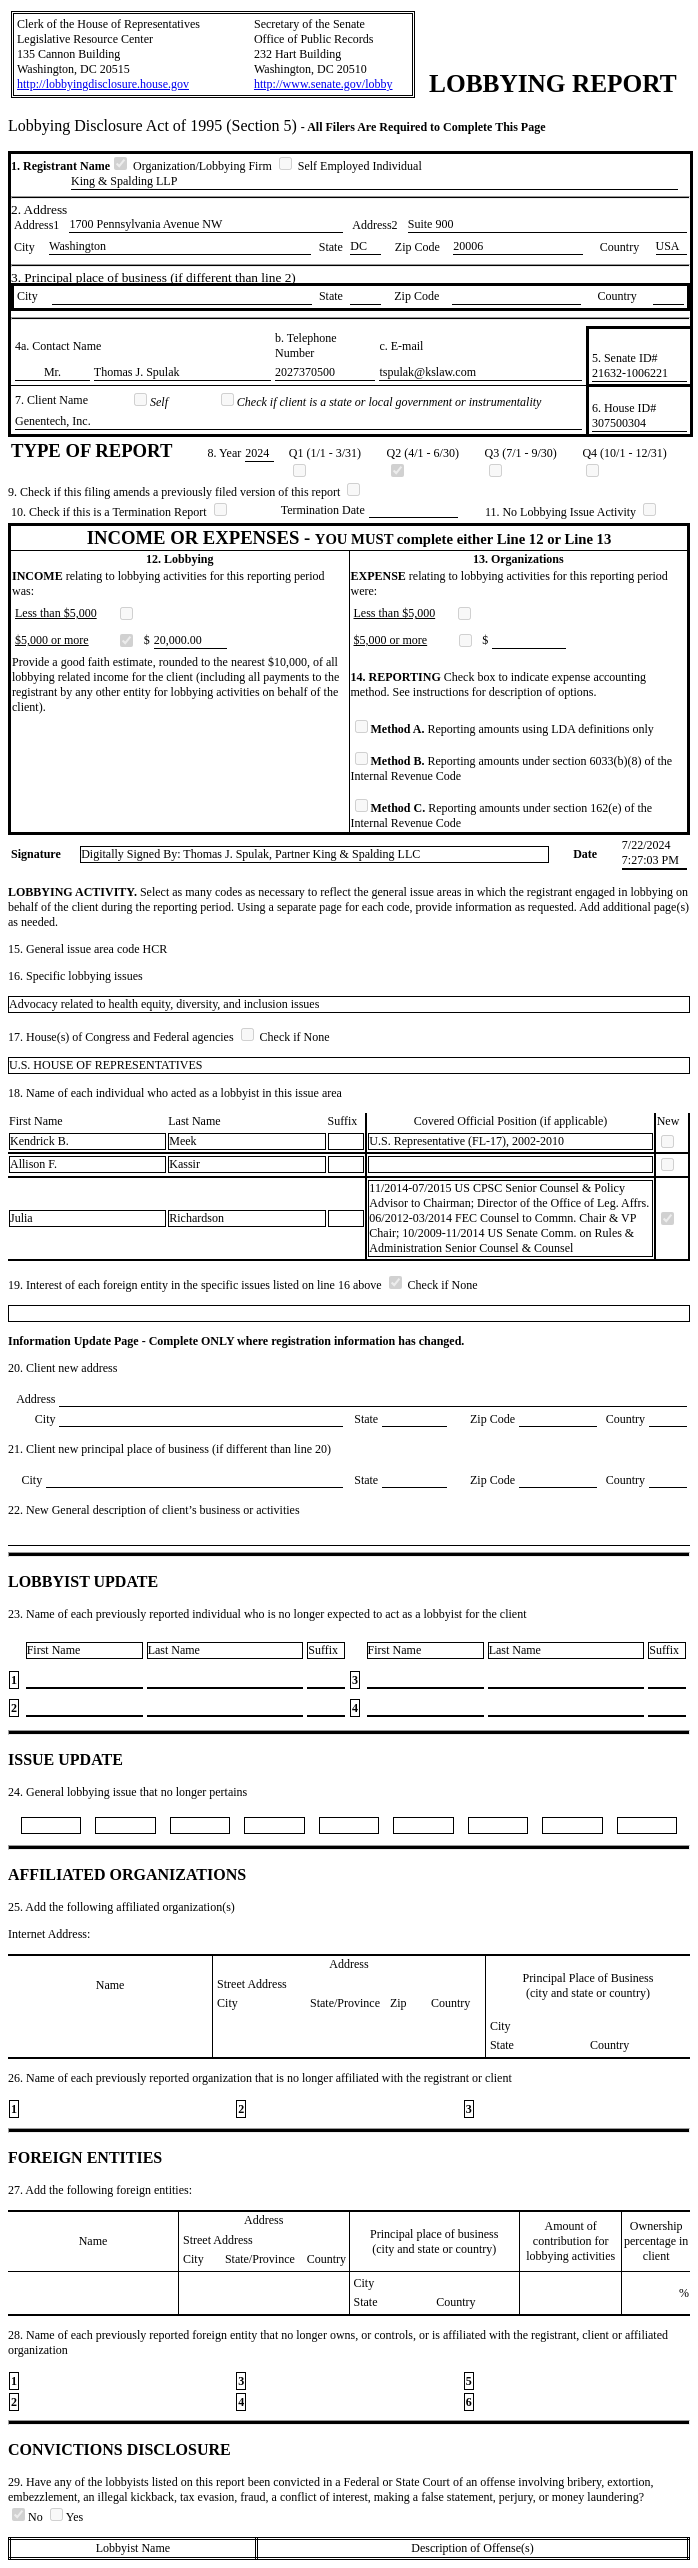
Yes (66, 2517)
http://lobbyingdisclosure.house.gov (103, 84)
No (29, 2517)
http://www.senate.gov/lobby (323, 84)
